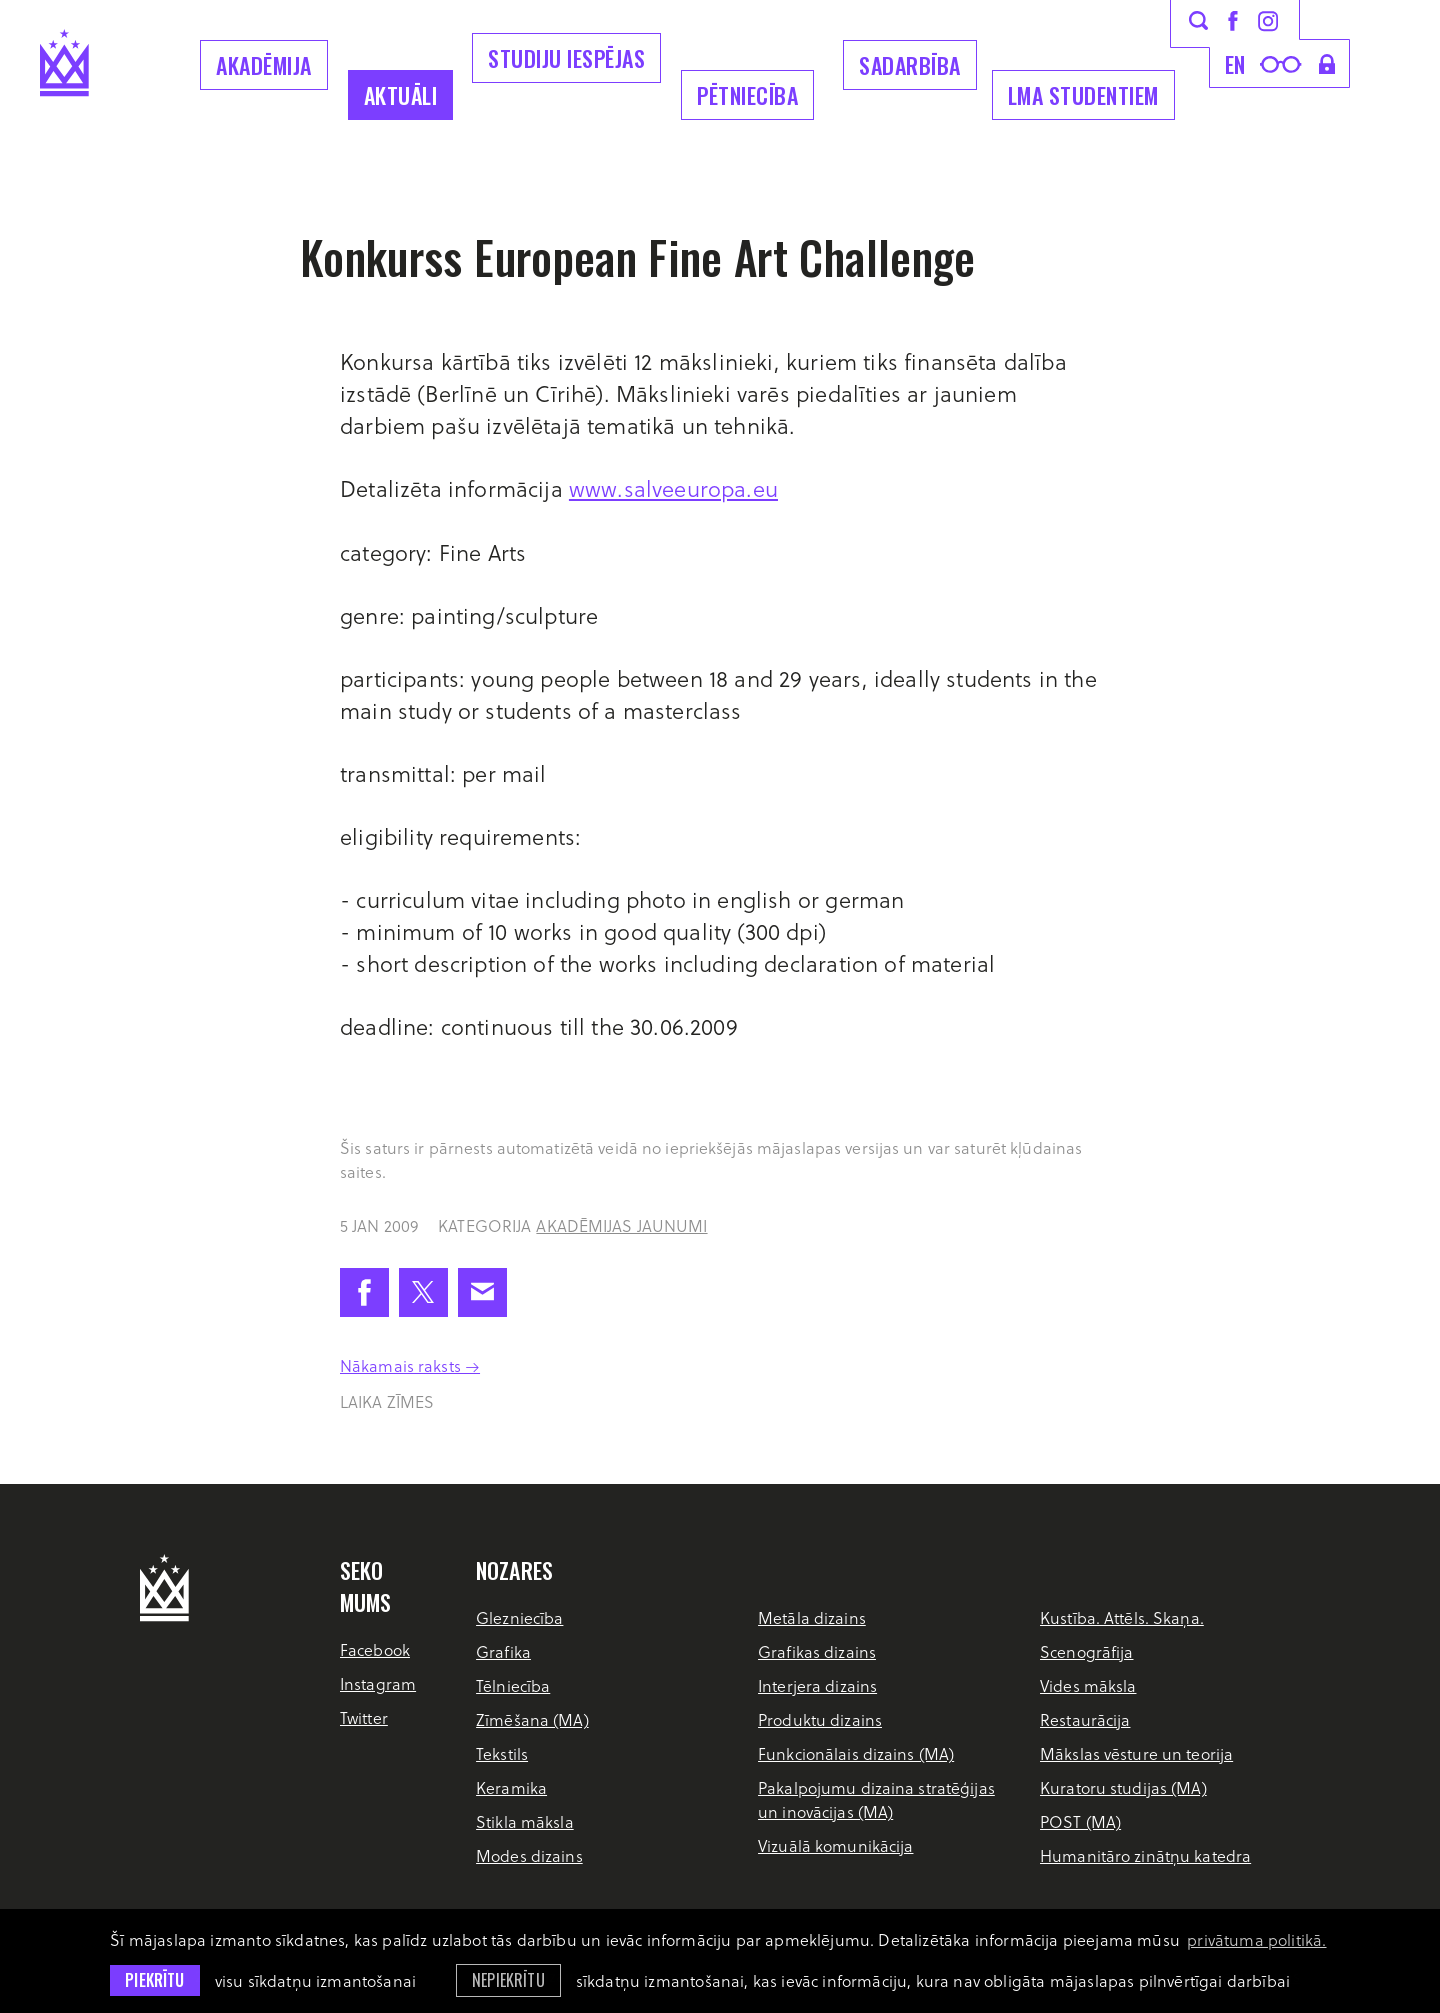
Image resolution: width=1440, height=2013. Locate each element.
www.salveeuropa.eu (673, 488)
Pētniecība (747, 95)
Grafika (503, 1651)
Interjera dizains (817, 1685)
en (1235, 64)
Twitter (364, 1717)
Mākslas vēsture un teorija (1136, 1753)
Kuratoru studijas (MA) (1123, 1787)
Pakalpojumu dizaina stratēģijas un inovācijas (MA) (876, 1799)
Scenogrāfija (1086, 1651)
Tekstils (502, 1753)
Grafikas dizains (817, 1651)
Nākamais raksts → (410, 1365)
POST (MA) (1080, 1821)
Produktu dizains (820, 1719)
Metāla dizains (812, 1617)
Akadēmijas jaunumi (621, 1225)
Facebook (375, 1649)
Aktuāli (401, 95)
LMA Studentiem (1083, 95)
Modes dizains (529, 1855)
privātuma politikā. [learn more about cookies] (1256, 1939)
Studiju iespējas (566, 58)
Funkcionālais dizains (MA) (856, 1753)
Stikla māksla (525, 1821)
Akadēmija (264, 65)
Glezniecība (519, 1617)
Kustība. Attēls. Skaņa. (1122, 1617)
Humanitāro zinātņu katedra (1145, 1855)
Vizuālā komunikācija (835, 1845)
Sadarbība (910, 65)
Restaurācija (1085, 1719)
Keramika (511, 1787)
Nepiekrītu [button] (508, 1980)
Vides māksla (1088, 1685)
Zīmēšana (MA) (532, 1719)
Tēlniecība (513, 1685)
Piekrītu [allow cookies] (154, 1980)
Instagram (378, 1683)
